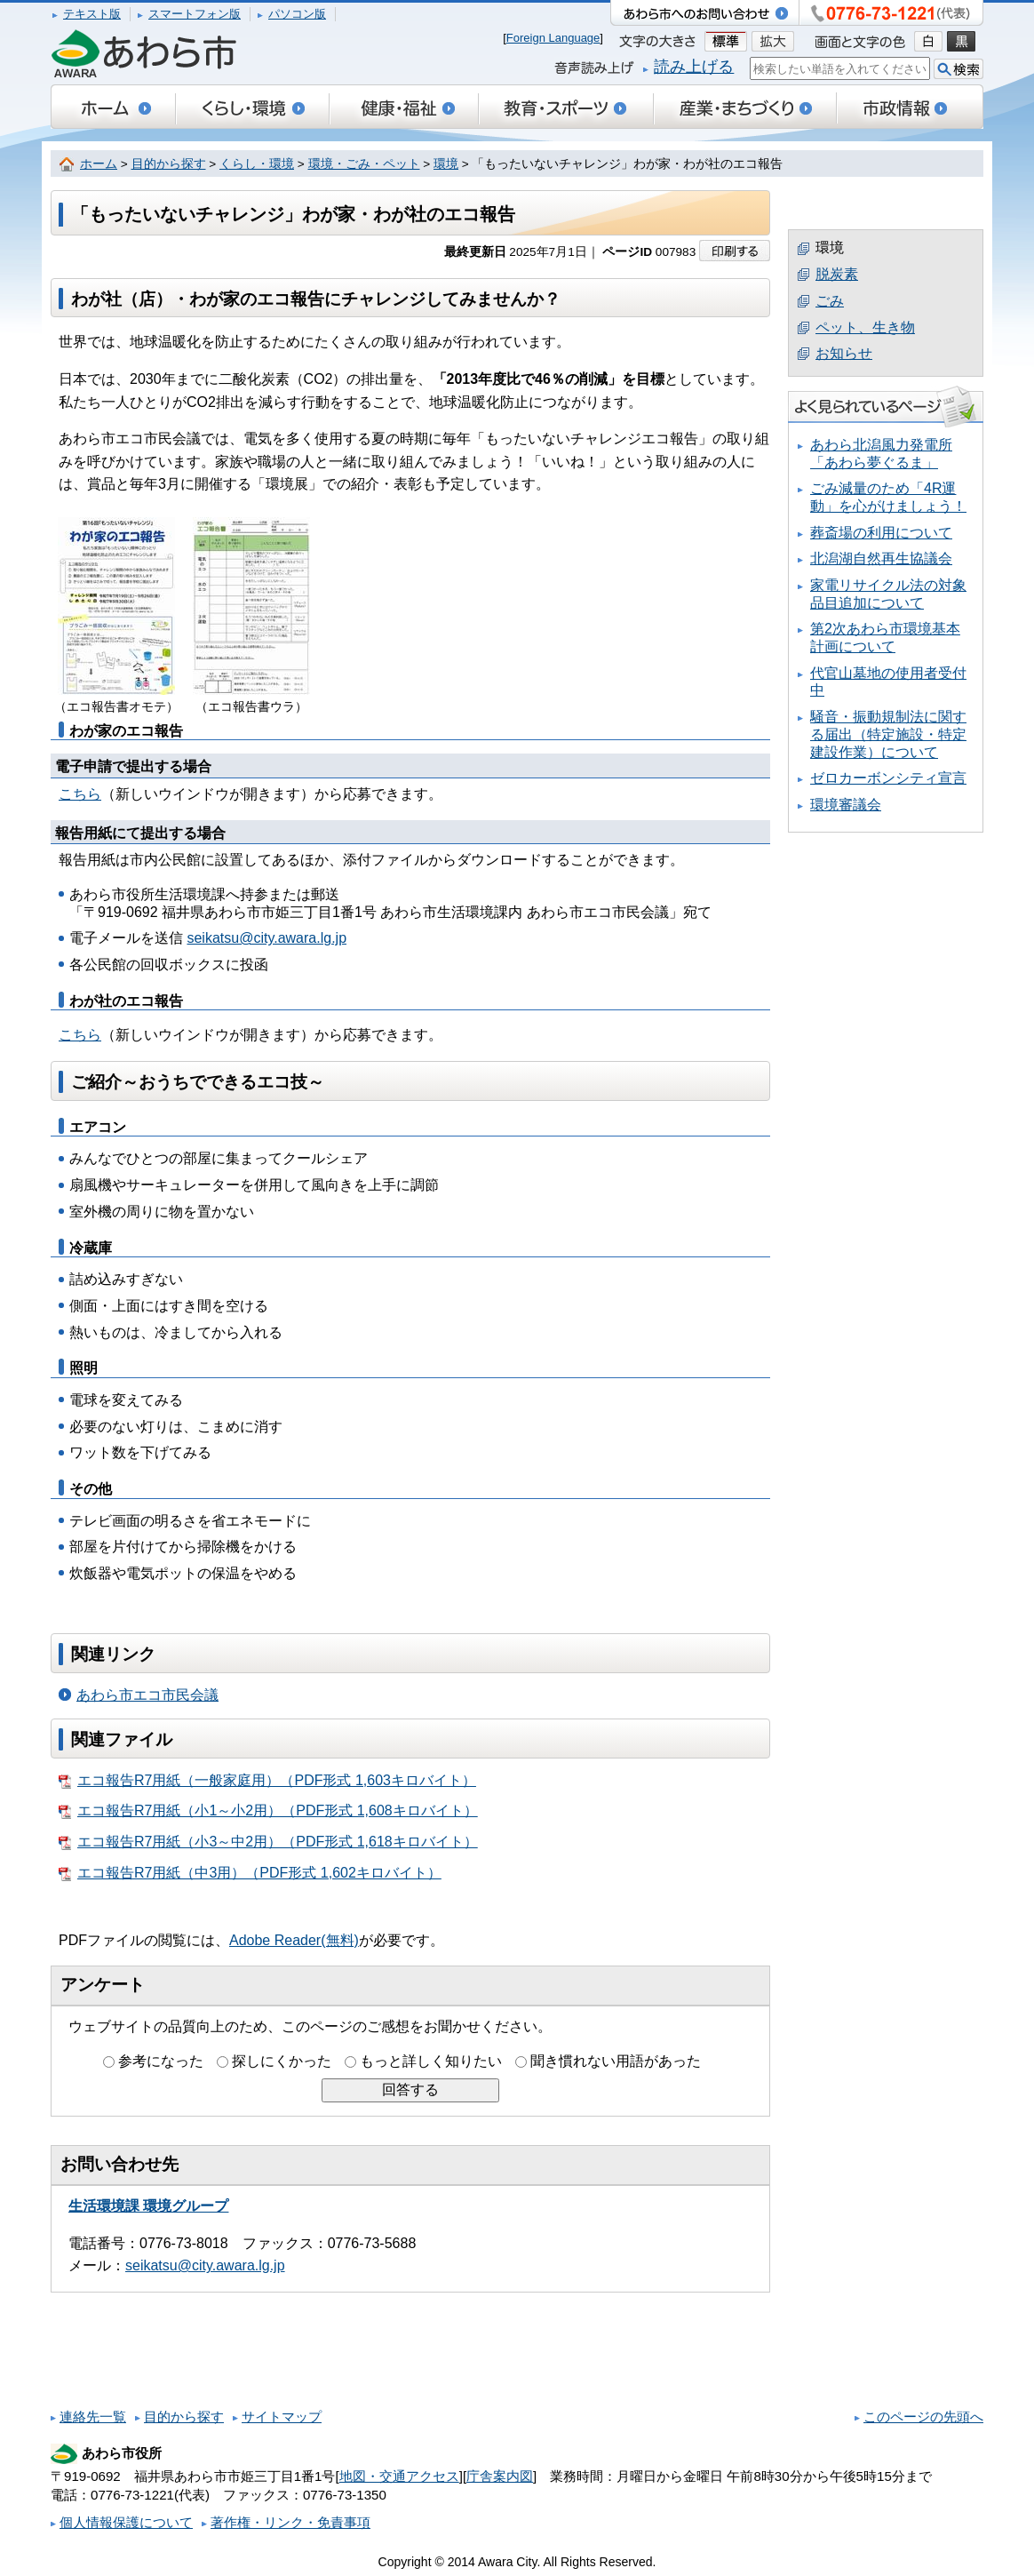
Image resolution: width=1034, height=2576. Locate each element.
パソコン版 (297, 13)
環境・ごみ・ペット (364, 164)
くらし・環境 (256, 164)
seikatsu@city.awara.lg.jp (266, 937)
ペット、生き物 (865, 327)
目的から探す (168, 164)
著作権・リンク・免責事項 (290, 2522)
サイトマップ (282, 2416)
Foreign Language (553, 37)
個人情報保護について (126, 2522)
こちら (80, 794)
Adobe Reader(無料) (294, 1940)
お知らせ (843, 353)
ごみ (829, 300)
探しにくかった (281, 2061)
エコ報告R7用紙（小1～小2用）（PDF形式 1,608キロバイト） (268, 1811)
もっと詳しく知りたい (431, 2061)
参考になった (160, 2061)
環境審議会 (845, 804)
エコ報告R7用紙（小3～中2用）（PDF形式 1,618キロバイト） (268, 1842)
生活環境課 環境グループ (148, 2205)
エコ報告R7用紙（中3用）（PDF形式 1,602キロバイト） (250, 1873)
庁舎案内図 (499, 2476)
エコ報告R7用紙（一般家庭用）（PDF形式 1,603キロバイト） (267, 1781)
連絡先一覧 (93, 2416)
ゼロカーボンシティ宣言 (888, 778)
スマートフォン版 (194, 13)
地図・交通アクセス (399, 2476)
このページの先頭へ (923, 2416)
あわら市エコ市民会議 (147, 1695)
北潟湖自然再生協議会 (881, 558)
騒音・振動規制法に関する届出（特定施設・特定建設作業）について (888, 734)
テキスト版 (92, 13)
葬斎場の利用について (881, 532)
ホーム (98, 164)
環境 (445, 164)
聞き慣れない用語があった (615, 2061)
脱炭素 (836, 274)
